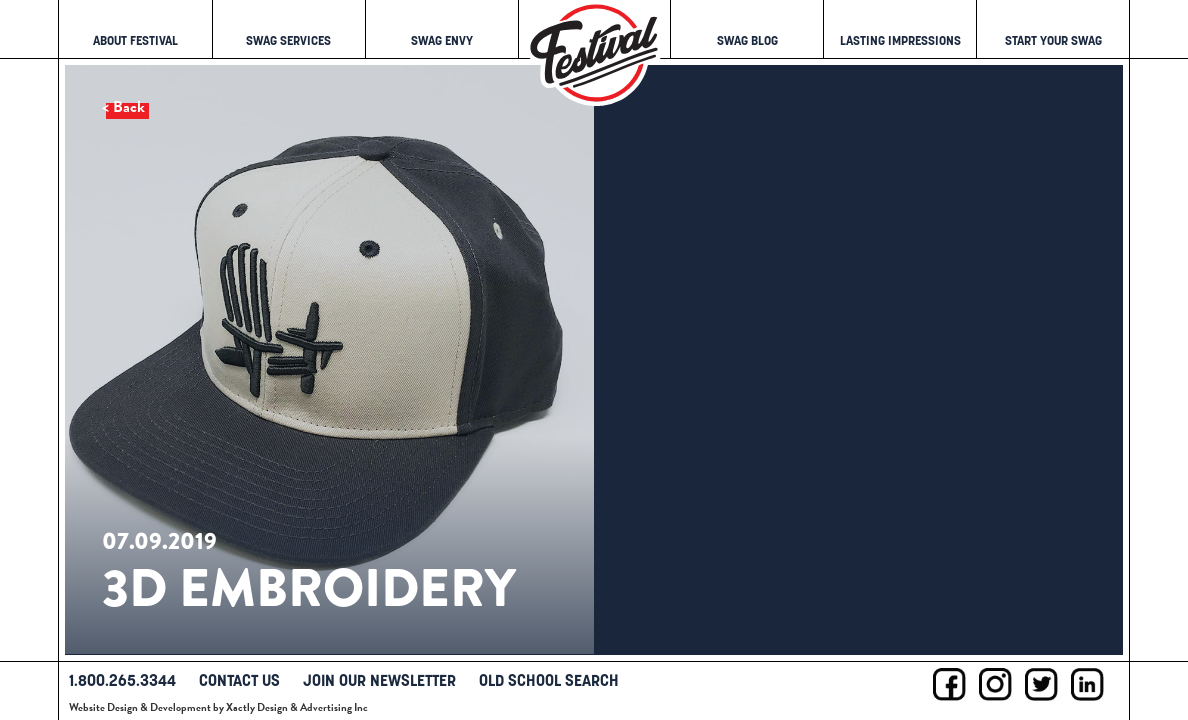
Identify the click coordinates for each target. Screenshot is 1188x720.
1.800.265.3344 (122, 680)
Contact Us (239, 680)
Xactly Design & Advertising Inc (297, 707)
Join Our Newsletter (379, 680)
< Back (123, 107)
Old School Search (549, 680)
